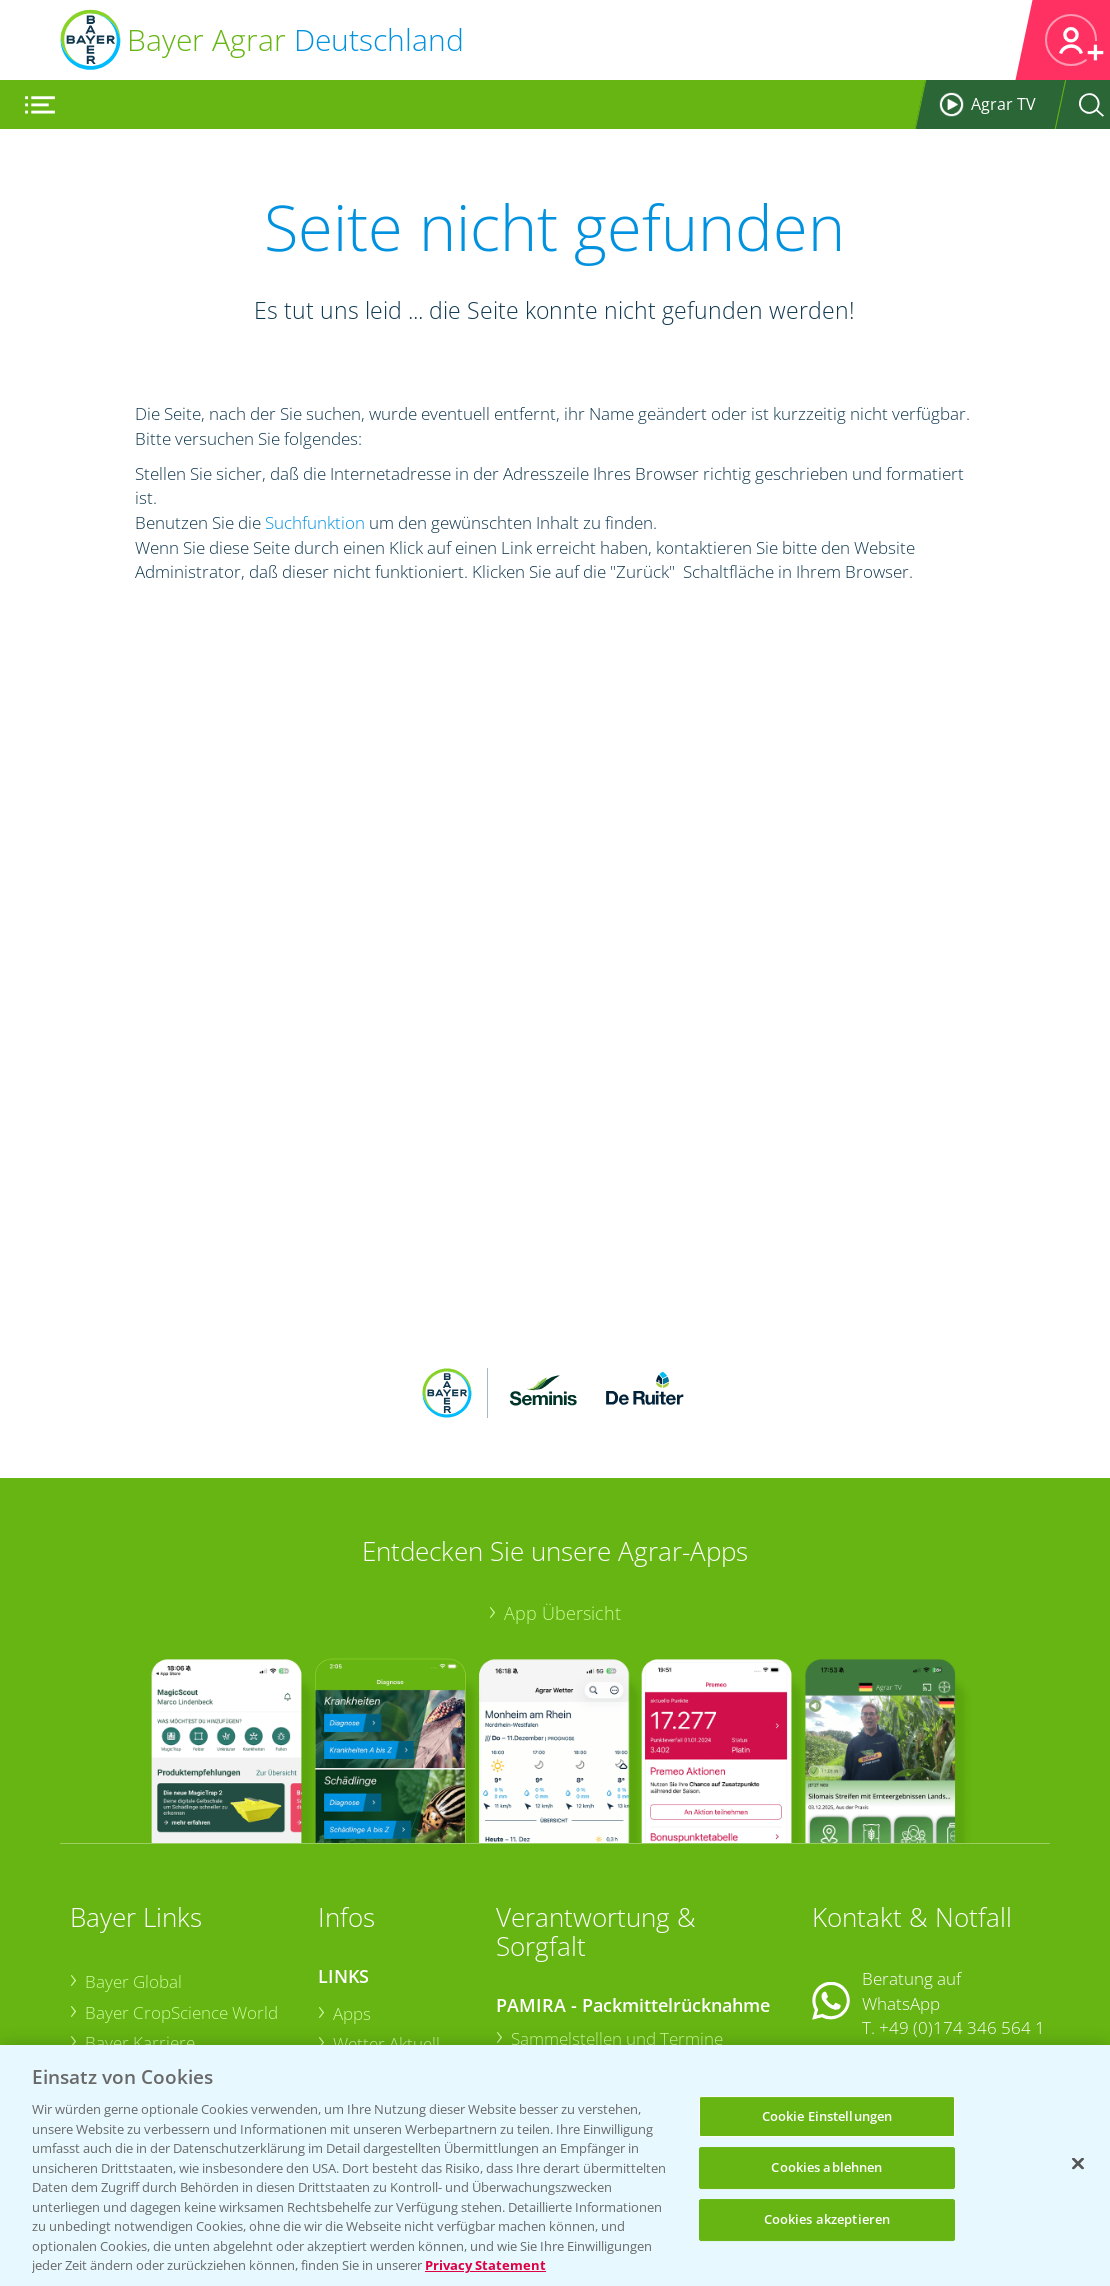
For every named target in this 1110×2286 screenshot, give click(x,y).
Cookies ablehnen (826, 2167)
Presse (110, 1981)
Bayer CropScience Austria (185, 1920)
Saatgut (362, 2013)
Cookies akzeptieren (827, 2219)
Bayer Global (133, 1828)
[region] (555, 2165)
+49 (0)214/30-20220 (961, 2013)
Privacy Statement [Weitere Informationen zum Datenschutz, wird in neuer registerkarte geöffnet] (485, 2265)
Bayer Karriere (140, 1889)
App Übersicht (562, 1460)
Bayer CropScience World (181, 1859)
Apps (352, 1860)
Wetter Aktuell (386, 1891)
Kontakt (871, 1927)
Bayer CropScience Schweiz (188, 1950)
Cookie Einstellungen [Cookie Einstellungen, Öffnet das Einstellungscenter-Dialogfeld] (827, 2116)
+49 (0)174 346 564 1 (962, 1874)
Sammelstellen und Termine (617, 1886)
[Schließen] (1078, 2163)
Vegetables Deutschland (176, 2012)
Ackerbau (368, 1983)
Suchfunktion (315, 522)
